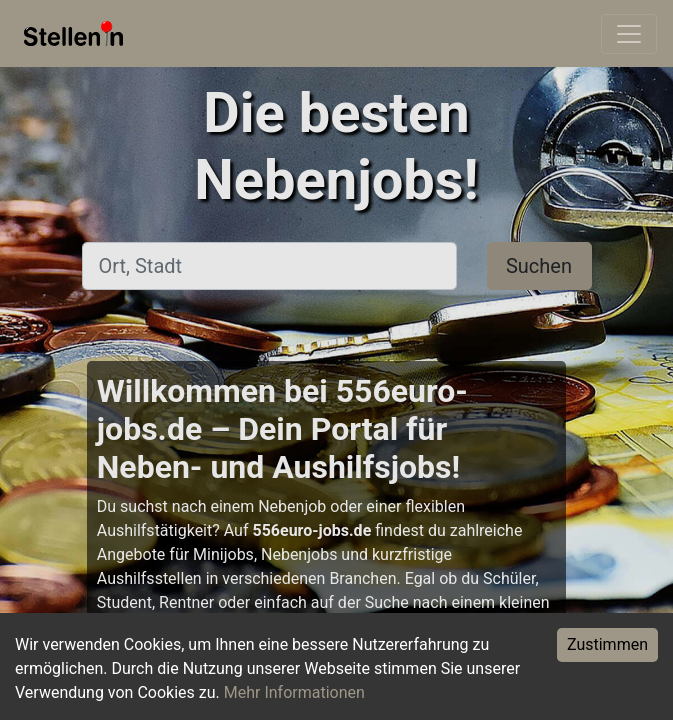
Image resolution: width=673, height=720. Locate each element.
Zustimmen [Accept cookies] (607, 644)
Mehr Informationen (294, 692)
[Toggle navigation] (629, 34)
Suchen (539, 266)
